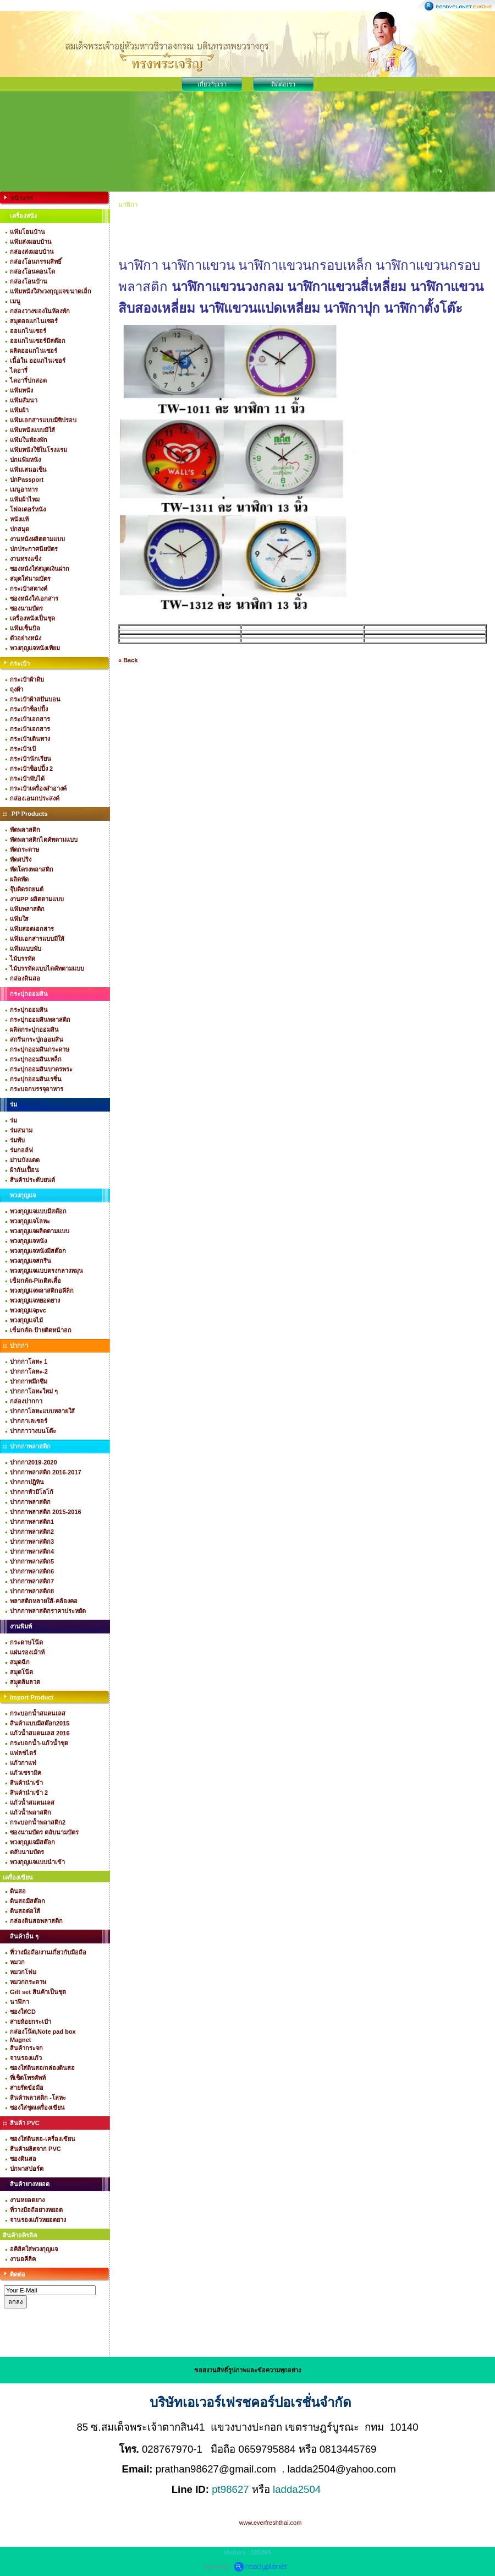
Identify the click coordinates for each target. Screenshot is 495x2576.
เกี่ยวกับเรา (212, 84)
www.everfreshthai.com (270, 2522)
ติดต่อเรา (283, 84)
